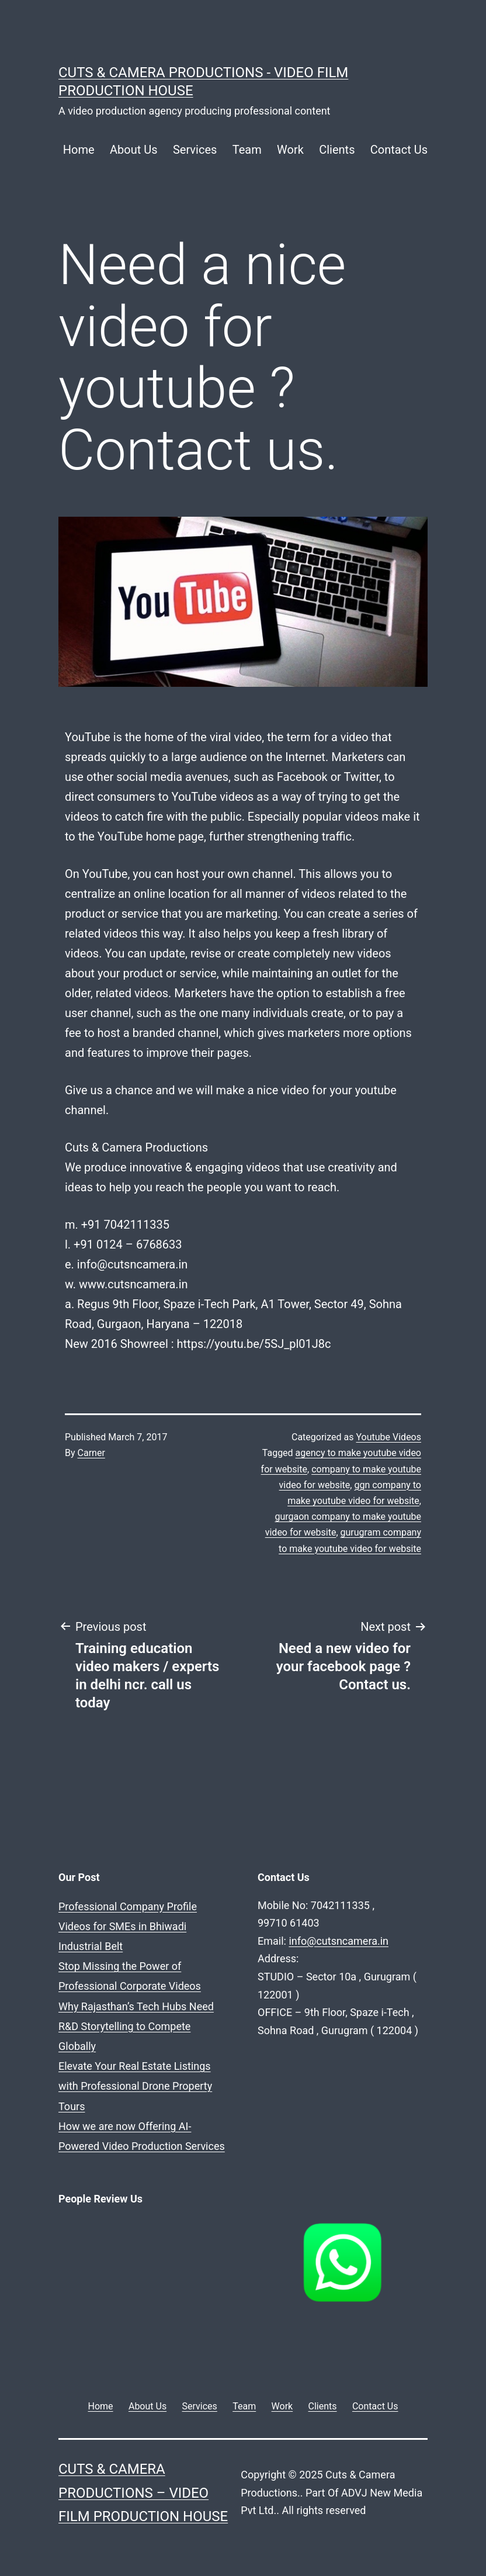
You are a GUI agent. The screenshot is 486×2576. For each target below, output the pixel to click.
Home (79, 150)
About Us (134, 150)
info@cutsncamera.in (338, 1941)
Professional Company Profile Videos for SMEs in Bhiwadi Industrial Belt (127, 1926)
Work (290, 150)
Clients (337, 150)
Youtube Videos (388, 1437)
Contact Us (399, 150)
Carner (91, 1452)
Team (247, 150)
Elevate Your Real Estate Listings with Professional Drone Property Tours (135, 2086)
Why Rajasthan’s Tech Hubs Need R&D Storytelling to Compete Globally (136, 2026)
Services (195, 150)
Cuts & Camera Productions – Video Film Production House (143, 2493)
